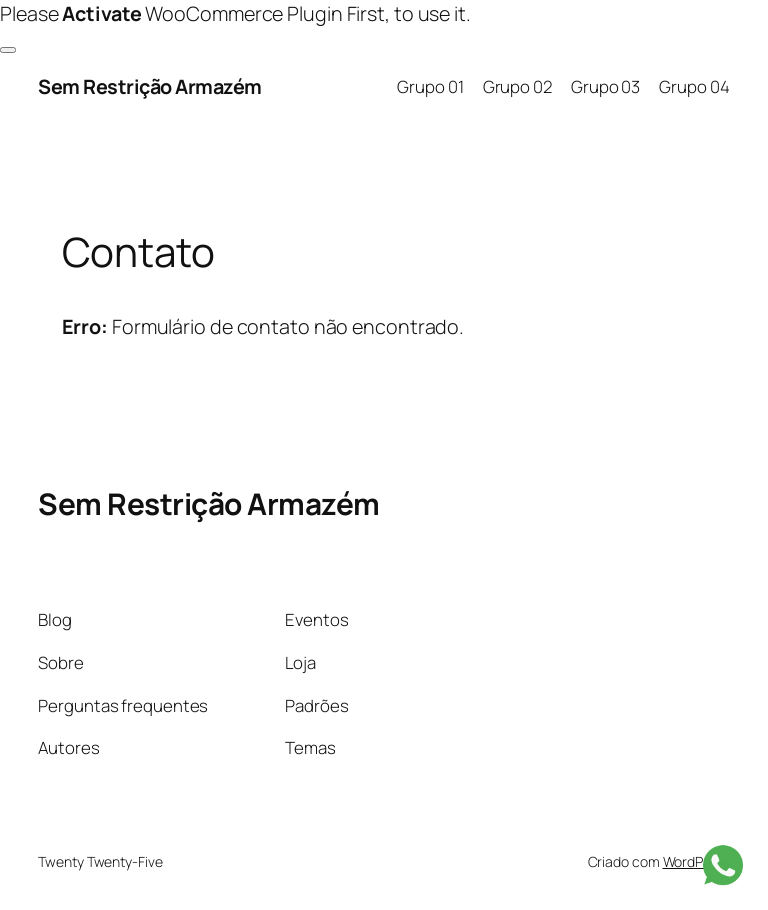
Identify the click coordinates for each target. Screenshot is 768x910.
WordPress (696, 861)
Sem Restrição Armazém (150, 86)
